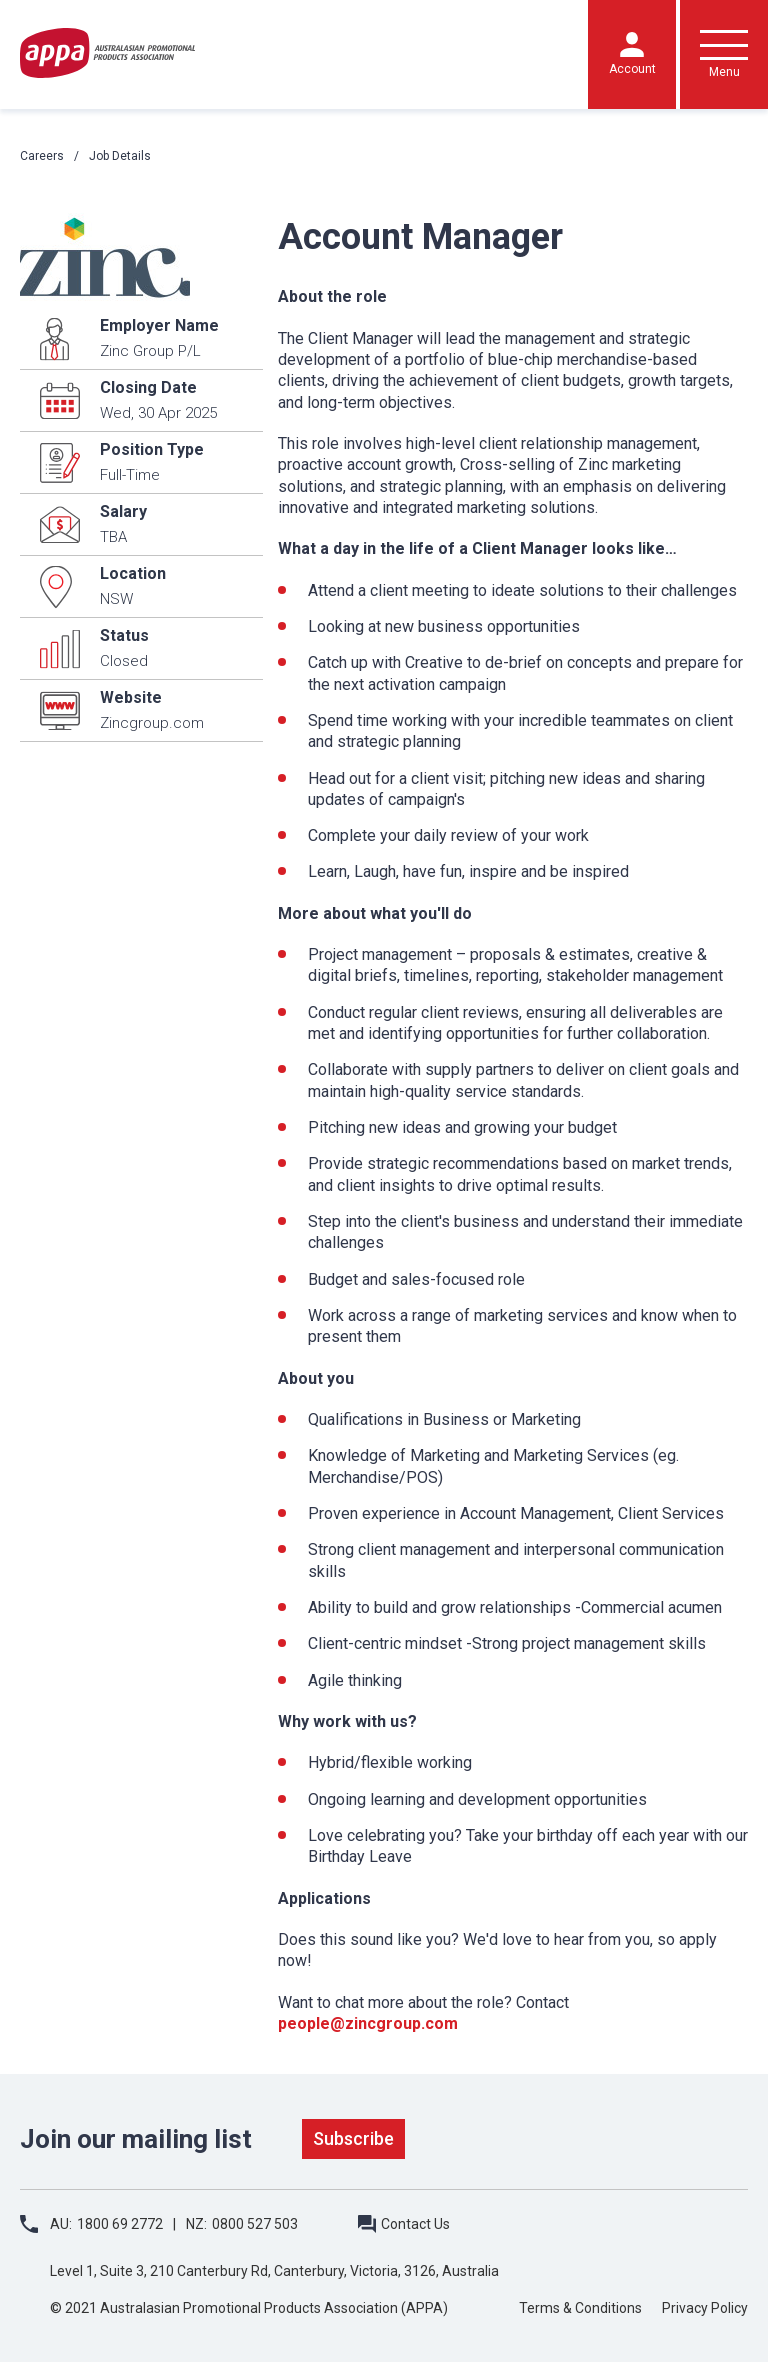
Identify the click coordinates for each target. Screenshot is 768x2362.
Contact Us (415, 2224)
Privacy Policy (705, 2308)
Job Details (120, 156)
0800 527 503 (255, 2224)
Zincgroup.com (152, 723)
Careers (42, 156)
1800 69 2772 (120, 2224)
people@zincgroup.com (368, 2023)
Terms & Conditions (580, 2308)
